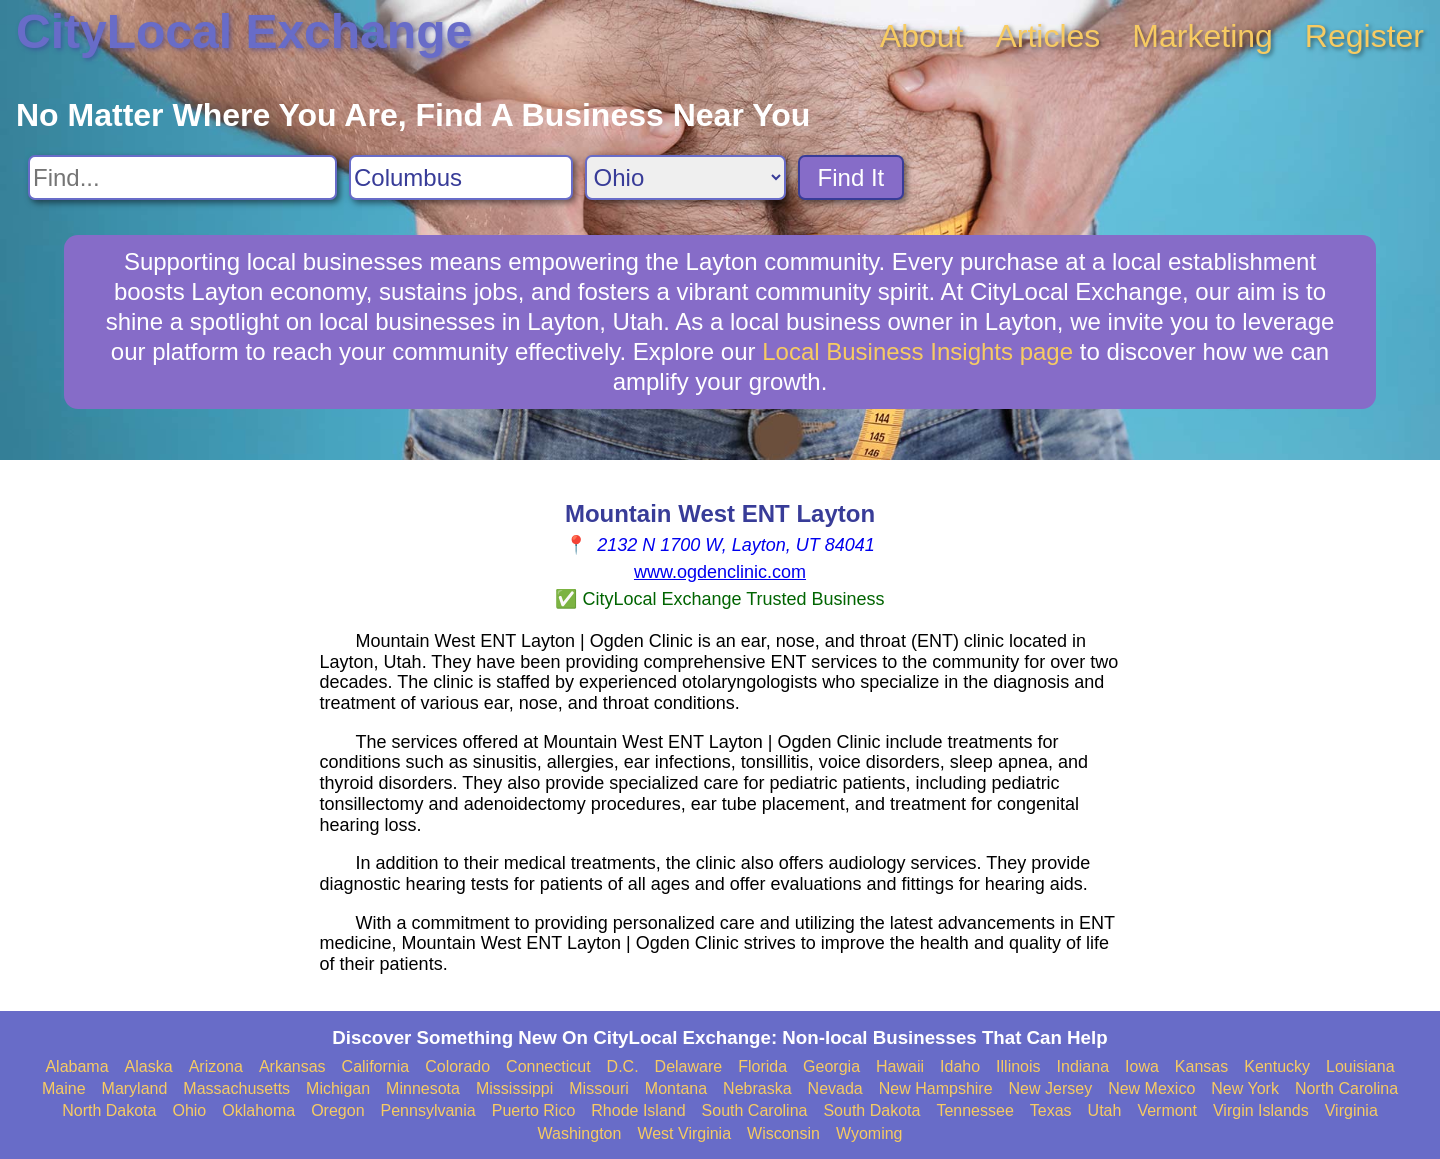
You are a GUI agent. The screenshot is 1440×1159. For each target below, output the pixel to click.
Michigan (338, 1088)
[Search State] (685, 177)
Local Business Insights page (917, 351)
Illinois (1018, 1066)
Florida (762, 1066)
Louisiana (1360, 1066)
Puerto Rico (534, 1110)
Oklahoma (258, 1110)
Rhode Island (638, 1110)
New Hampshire (936, 1088)
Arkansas (292, 1066)
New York (1245, 1088)
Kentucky (1277, 1066)
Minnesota (423, 1088)
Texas (1051, 1110)
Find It (851, 177)
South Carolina (755, 1110)
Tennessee (974, 1110)
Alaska (149, 1066)
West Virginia (684, 1133)
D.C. (623, 1066)
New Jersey (1051, 1088)
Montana (676, 1088)
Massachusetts (236, 1088)
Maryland (135, 1088)
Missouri (599, 1088)
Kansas (1201, 1066)
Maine (64, 1088)
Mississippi (514, 1088)
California (376, 1066)
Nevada (835, 1088)
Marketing (1202, 36)
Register (1364, 36)
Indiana (1083, 1066)
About (922, 36)
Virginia (1351, 1110)
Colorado (457, 1066)
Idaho (960, 1066)
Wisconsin (783, 1133)
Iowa (1142, 1066)
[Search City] (461, 177)
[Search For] (182, 177)
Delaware (689, 1066)
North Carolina (1346, 1088)
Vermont (1167, 1110)
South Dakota (871, 1110)
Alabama (76, 1066)
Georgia (831, 1066)
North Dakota (109, 1110)
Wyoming (869, 1133)
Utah (1105, 1110)
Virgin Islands (1261, 1110)
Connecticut (548, 1066)
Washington (579, 1133)
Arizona (216, 1066)
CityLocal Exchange (244, 31)
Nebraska (757, 1088)
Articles (1047, 36)
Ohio (189, 1110)
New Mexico (1151, 1088)
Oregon (337, 1110)
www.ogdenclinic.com (720, 572)
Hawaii (900, 1066)
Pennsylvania (428, 1110)
